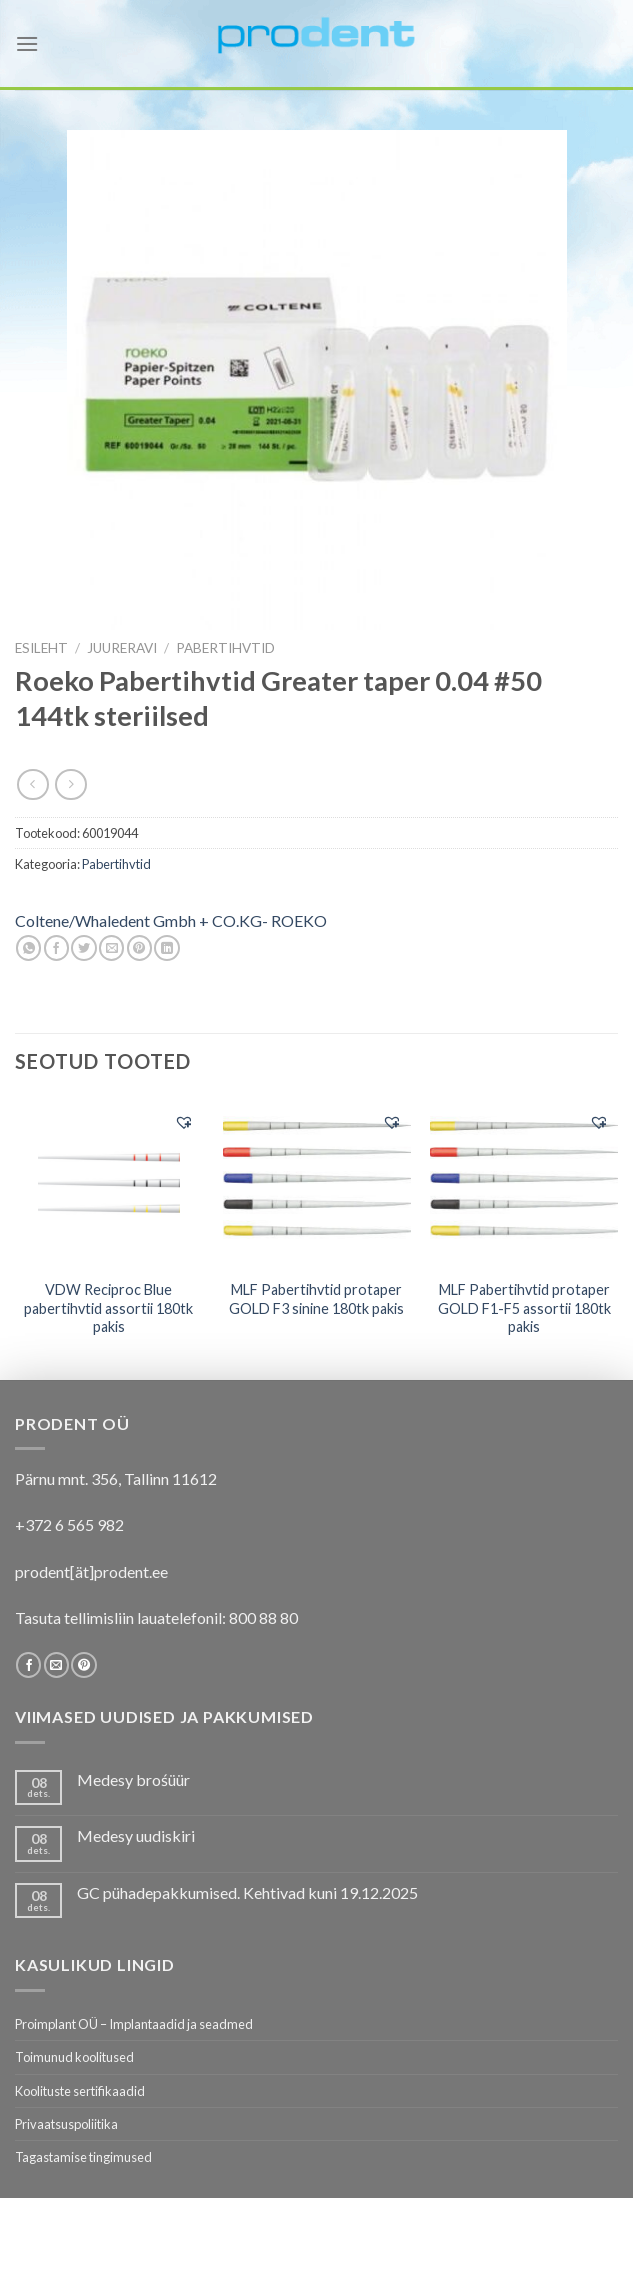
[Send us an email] (56, 1665)
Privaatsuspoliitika (66, 2124)
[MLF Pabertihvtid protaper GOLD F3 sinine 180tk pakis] (316, 1183)
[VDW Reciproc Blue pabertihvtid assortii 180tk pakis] (109, 1184)
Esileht (41, 648)
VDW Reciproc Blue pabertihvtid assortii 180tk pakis (108, 1308)
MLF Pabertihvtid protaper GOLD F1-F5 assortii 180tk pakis (524, 1308)
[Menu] (27, 43)
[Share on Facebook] (56, 948)
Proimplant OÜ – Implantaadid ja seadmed (134, 2024)
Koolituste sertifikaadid (80, 2091)
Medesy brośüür (133, 1779)
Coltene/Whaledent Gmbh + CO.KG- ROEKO (171, 920)
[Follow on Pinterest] (83, 1665)
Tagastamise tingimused (83, 2157)
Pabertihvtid (225, 648)
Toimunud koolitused (74, 2057)
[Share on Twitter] (83, 948)
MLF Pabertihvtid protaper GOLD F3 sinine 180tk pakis (316, 1299)
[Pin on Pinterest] (139, 948)
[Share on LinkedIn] (166, 948)
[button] (184, 1122)
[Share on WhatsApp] (28, 948)
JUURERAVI (122, 648)
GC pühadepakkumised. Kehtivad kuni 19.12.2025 (247, 1892)
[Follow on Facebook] (28, 1665)
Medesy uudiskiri (136, 1835)
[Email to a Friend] (111, 948)
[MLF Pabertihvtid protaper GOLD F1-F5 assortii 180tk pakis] (524, 1183)
